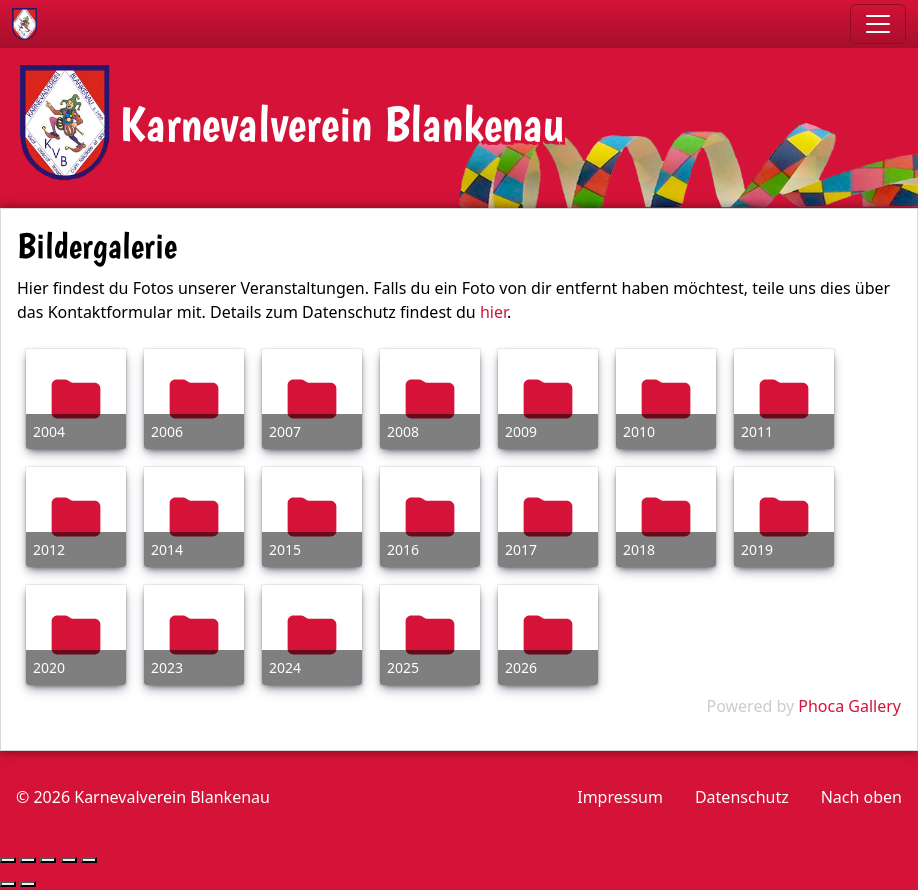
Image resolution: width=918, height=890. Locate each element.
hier (493, 312)
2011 (757, 431)
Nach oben (861, 797)
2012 (49, 549)
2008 (403, 431)
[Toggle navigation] (878, 24)
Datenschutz (742, 797)
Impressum (620, 797)
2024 (285, 667)
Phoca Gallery (849, 706)
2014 (167, 549)
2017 (521, 549)
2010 (639, 431)
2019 (757, 549)
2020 (49, 667)
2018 (639, 549)
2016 (403, 549)
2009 (521, 431)
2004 (49, 431)
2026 (521, 667)
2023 (167, 667)
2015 (285, 549)
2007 (285, 431)
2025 (403, 667)
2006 (167, 431)
